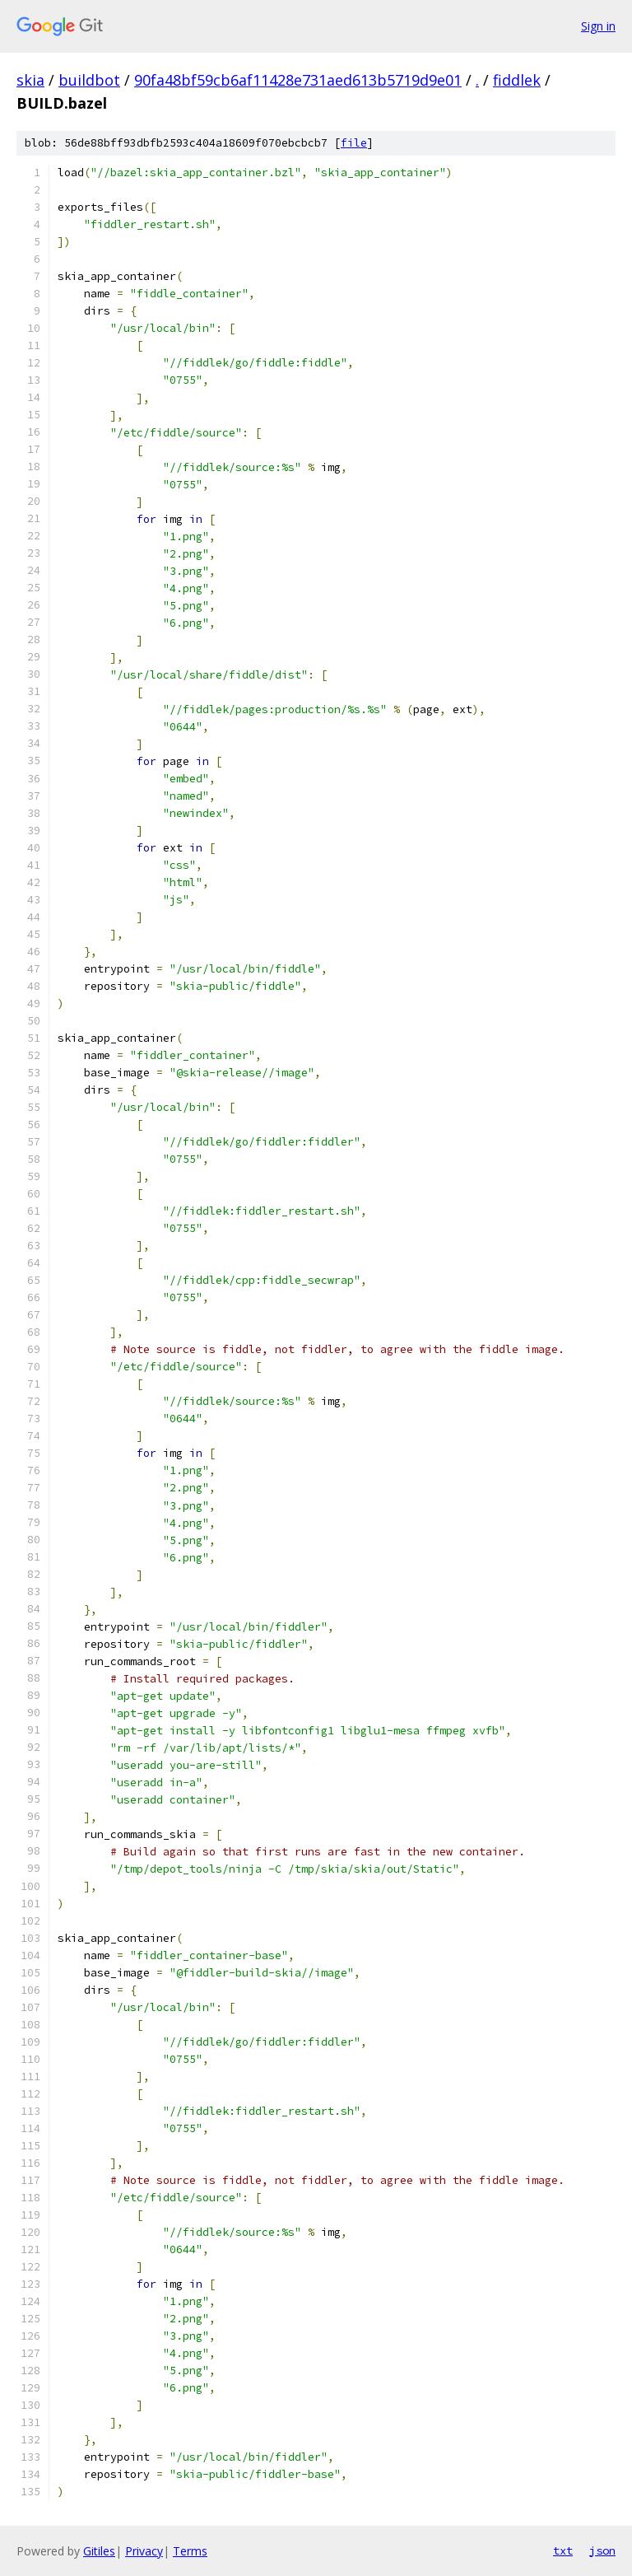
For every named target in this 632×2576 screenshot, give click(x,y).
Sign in (598, 26)
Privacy (144, 2551)
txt (563, 2550)
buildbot (89, 80)
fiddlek (517, 80)
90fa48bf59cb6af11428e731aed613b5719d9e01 (298, 80)
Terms (190, 2551)
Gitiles (99, 2551)
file (354, 143)
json (602, 2550)
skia (30, 80)
